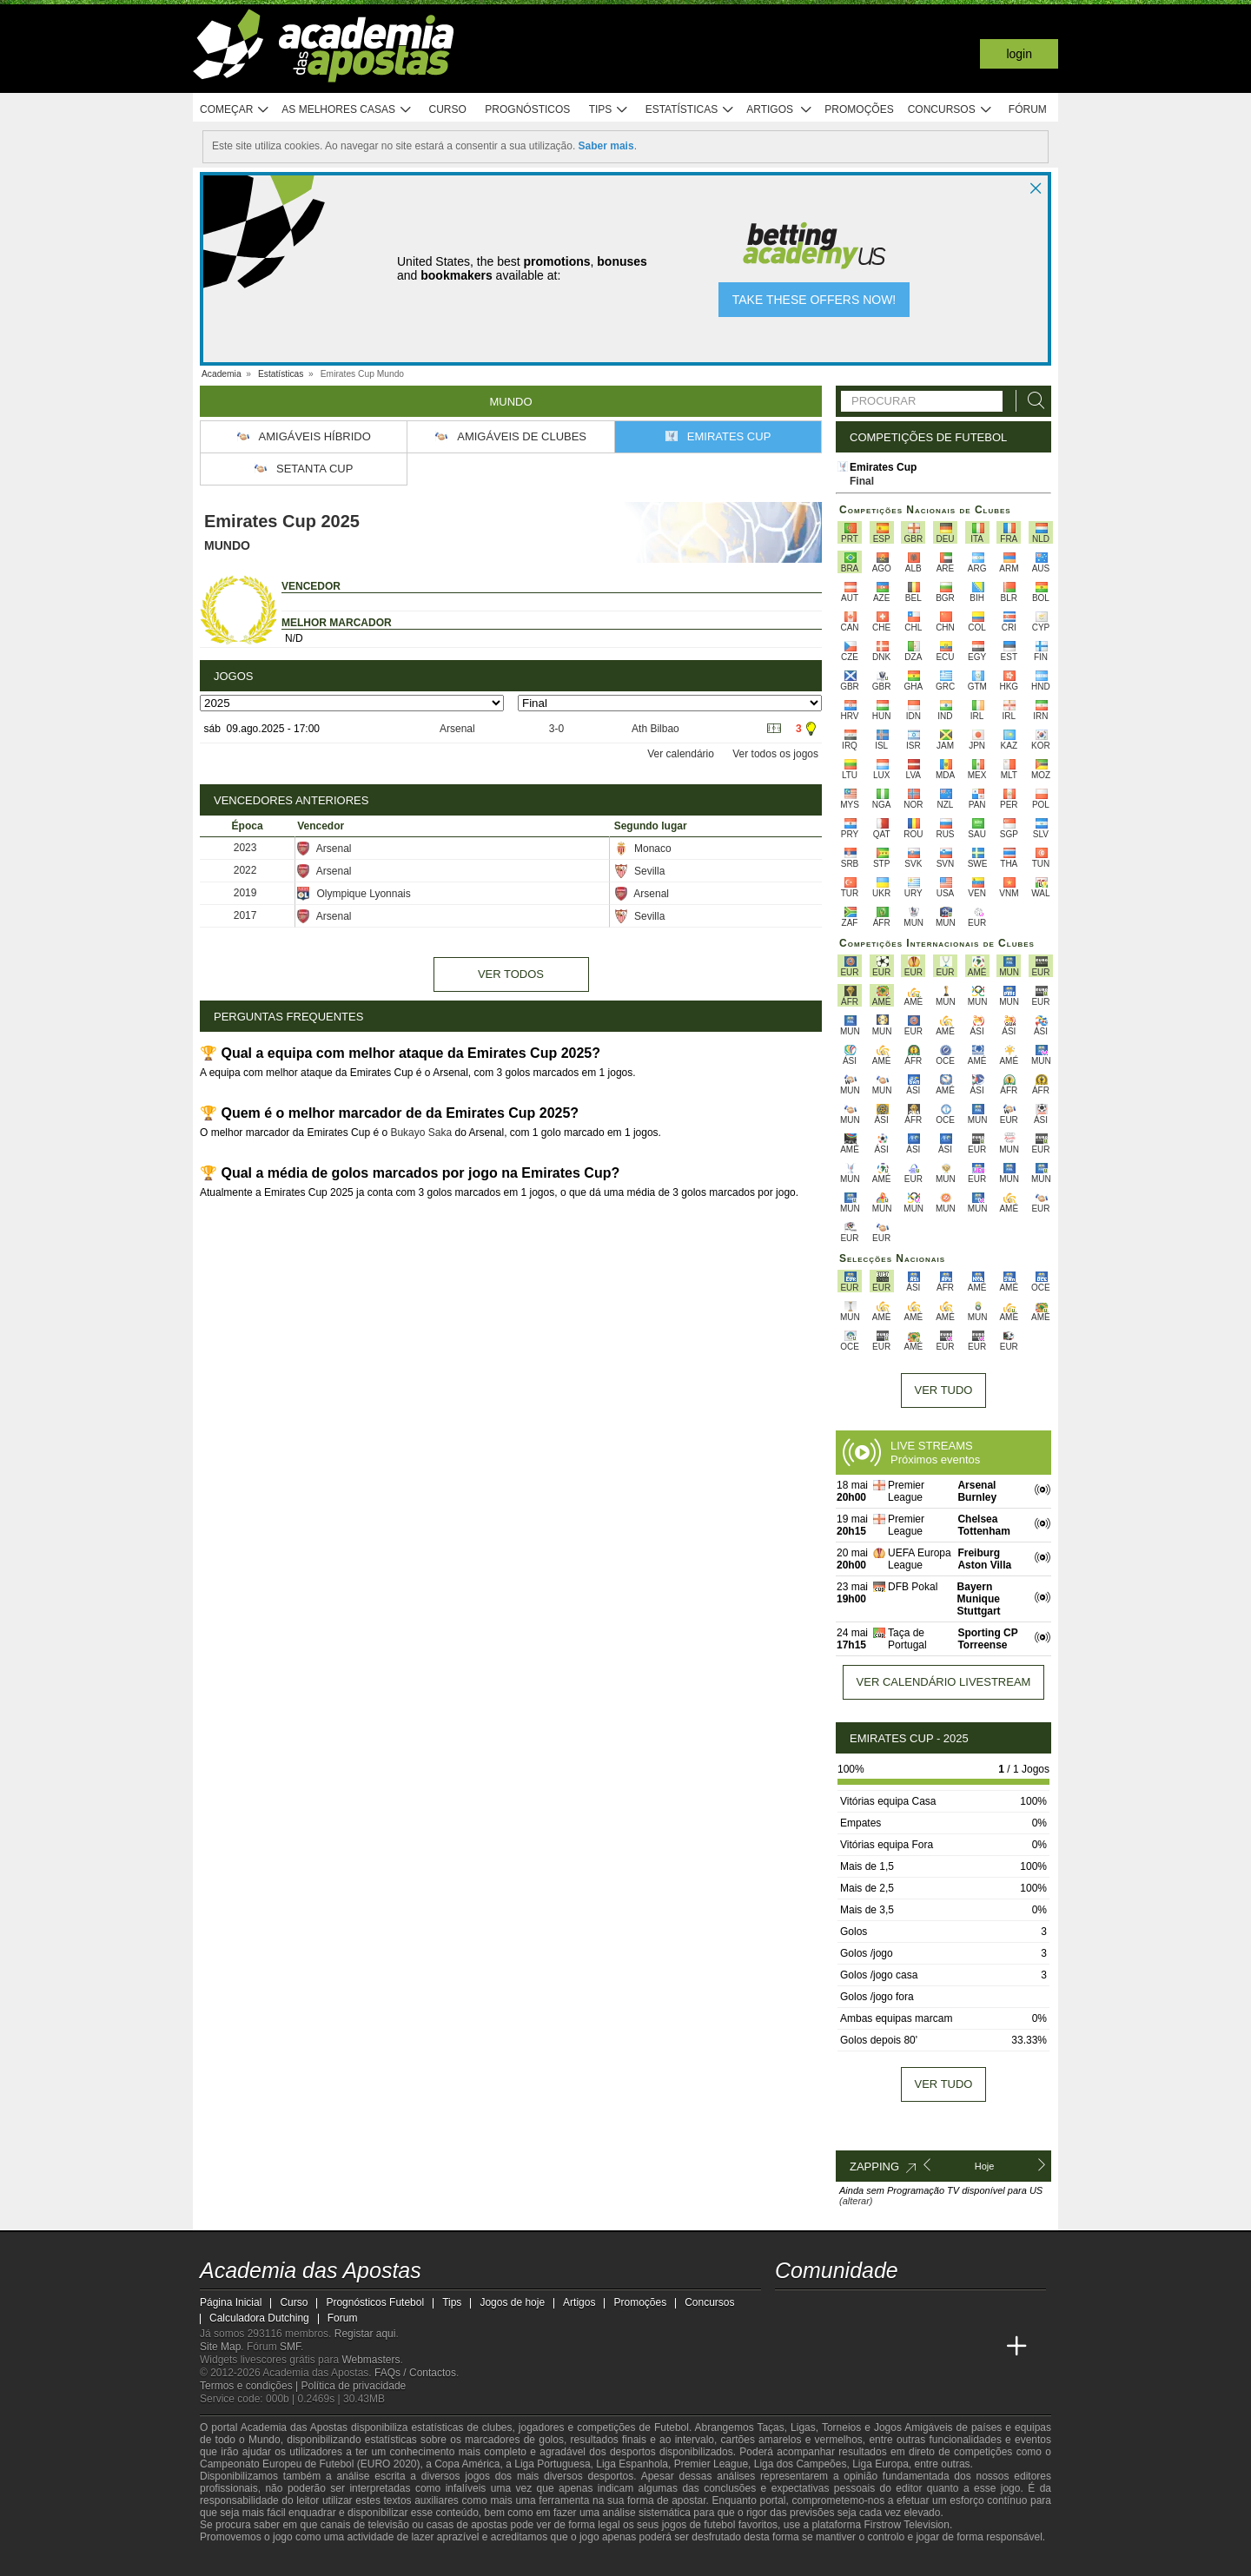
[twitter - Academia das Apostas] (822, 2310)
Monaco (643, 848)
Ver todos (511, 974)
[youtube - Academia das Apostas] (855, 2310)
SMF (290, 2347)
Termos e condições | (250, 2386)
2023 (245, 848)
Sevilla (639, 871)
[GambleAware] (244, 2561)
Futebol (671, 2427)
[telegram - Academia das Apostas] (952, 2310)
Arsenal (457, 729)
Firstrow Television (906, 2525)
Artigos (779, 109)
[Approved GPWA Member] (313, 2561)
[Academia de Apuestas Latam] (919, 2346)
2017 (245, 915)
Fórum (1028, 109)
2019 (245, 893)
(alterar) (856, 2201)
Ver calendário (680, 754)
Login (1019, 54)
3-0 (556, 729)
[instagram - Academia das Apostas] (919, 2310)
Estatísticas (690, 109)
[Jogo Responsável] (438, 2560)
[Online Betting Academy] (855, 2346)
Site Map (220, 2347)
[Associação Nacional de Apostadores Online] (364, 2561)
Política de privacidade (354, 2386)
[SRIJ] (500, 2561)
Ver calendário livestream (944, 1681)
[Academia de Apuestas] (887, 2346)
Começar (235, 109)
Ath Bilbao (655, 729)
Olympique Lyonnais (353, 894)
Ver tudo (944, 1390)
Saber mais (606, 146)
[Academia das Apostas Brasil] (822, 2346)
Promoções (858, 109)
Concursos (950, 109)
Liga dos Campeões (800, 2464)
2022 (245, 870)
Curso (448, 109)
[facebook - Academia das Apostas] (887, 2310)
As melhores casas (346, 109)
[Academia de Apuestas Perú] (984, 2346)
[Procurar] (1031, 401)
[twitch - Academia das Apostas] (789, 2310)
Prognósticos (527, 109)
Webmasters (370, 2360)
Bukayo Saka (421, 1132)
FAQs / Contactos (415, 2373)
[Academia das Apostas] (789, 2346)
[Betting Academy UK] (952, 2346)
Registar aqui (365, 2334)
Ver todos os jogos (775, 754)
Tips (609, 109)
